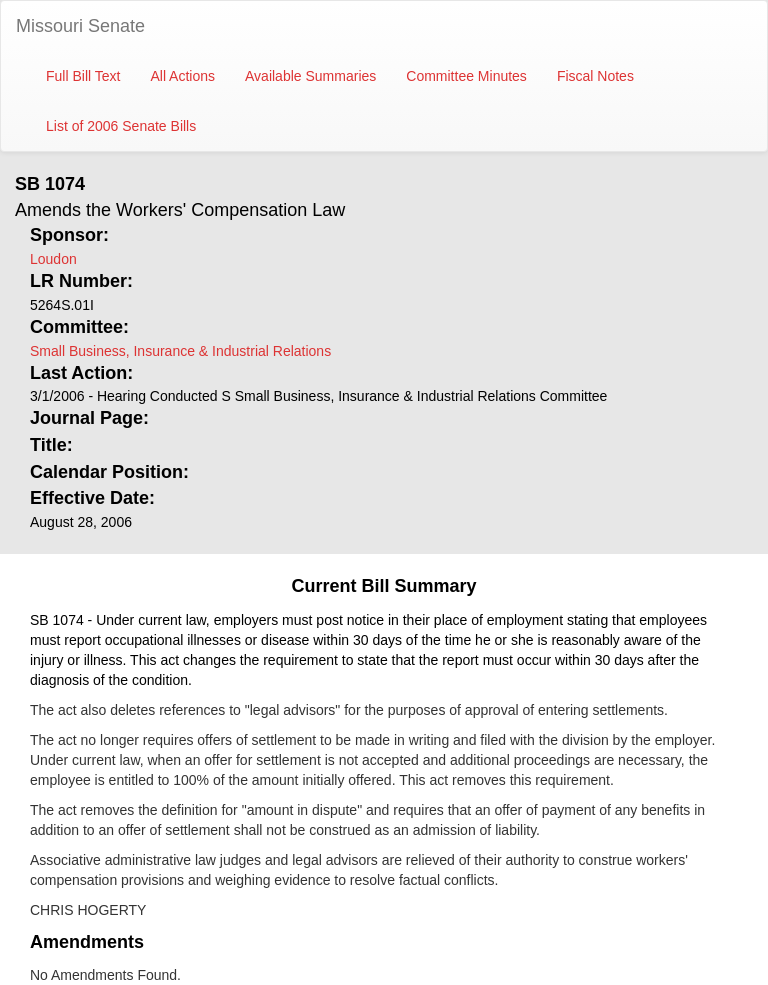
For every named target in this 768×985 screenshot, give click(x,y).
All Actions (182, 76)
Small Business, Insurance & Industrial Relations (180, 351)
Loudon (53, 259)
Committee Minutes (466, 76)
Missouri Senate (80, 26)
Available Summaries (310, 76)
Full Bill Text (83, 76)
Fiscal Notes (595, 76)
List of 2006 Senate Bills (121, 126)
